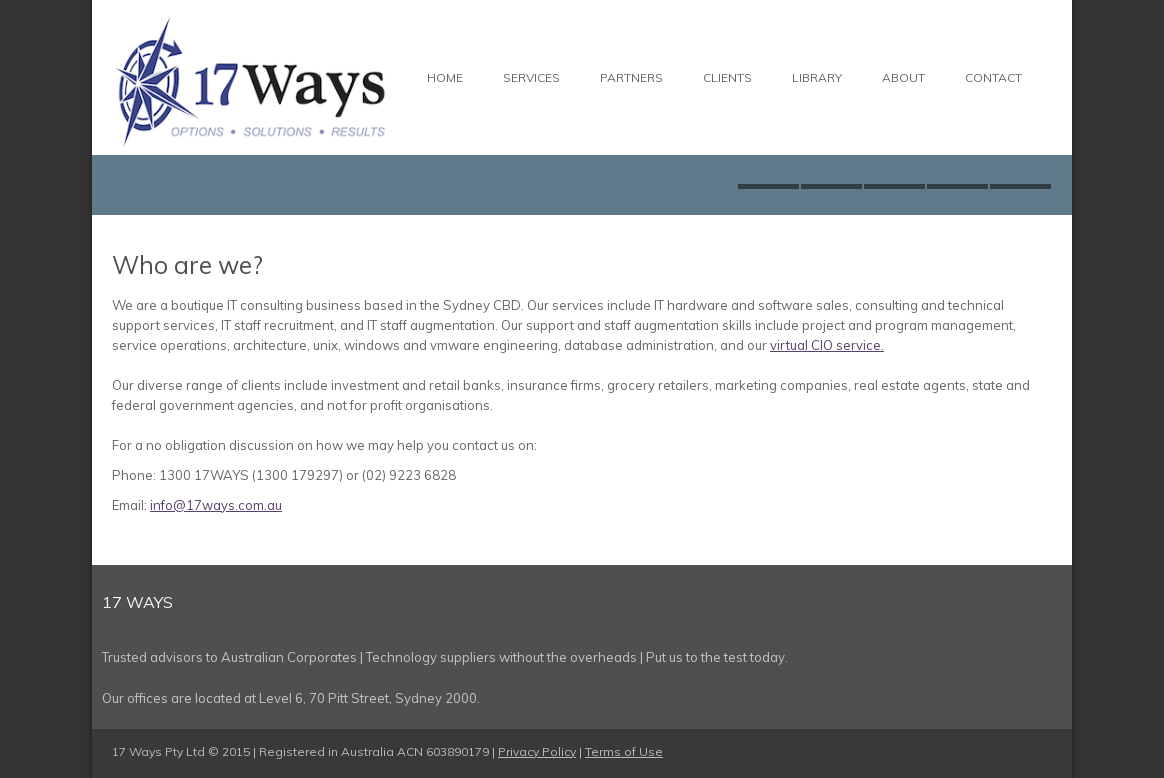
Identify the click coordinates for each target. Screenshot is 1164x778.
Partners (631, 77)
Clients (727, 77)
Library (817, 77)
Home (445, 77)
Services (531, 77)
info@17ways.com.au (216, 505)
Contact (993, 77)
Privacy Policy (537, 751)
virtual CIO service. (827, 345)
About (903, 77)
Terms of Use (624, 751)
